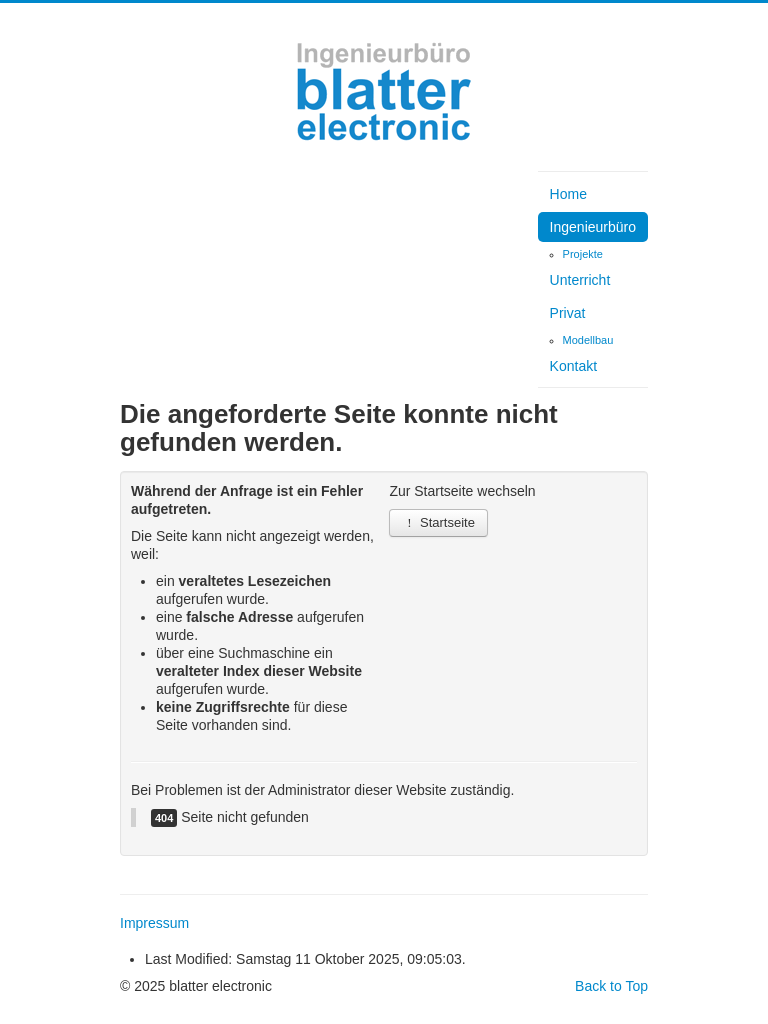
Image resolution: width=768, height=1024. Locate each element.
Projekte (583, 254)
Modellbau (588, 340)
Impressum (154, 923)
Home (568, 194)
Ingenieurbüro (593, 227)
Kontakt (573, 366)
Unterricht (580, 280)
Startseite (438, 522)
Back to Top (611, 986)
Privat (568, 313)
